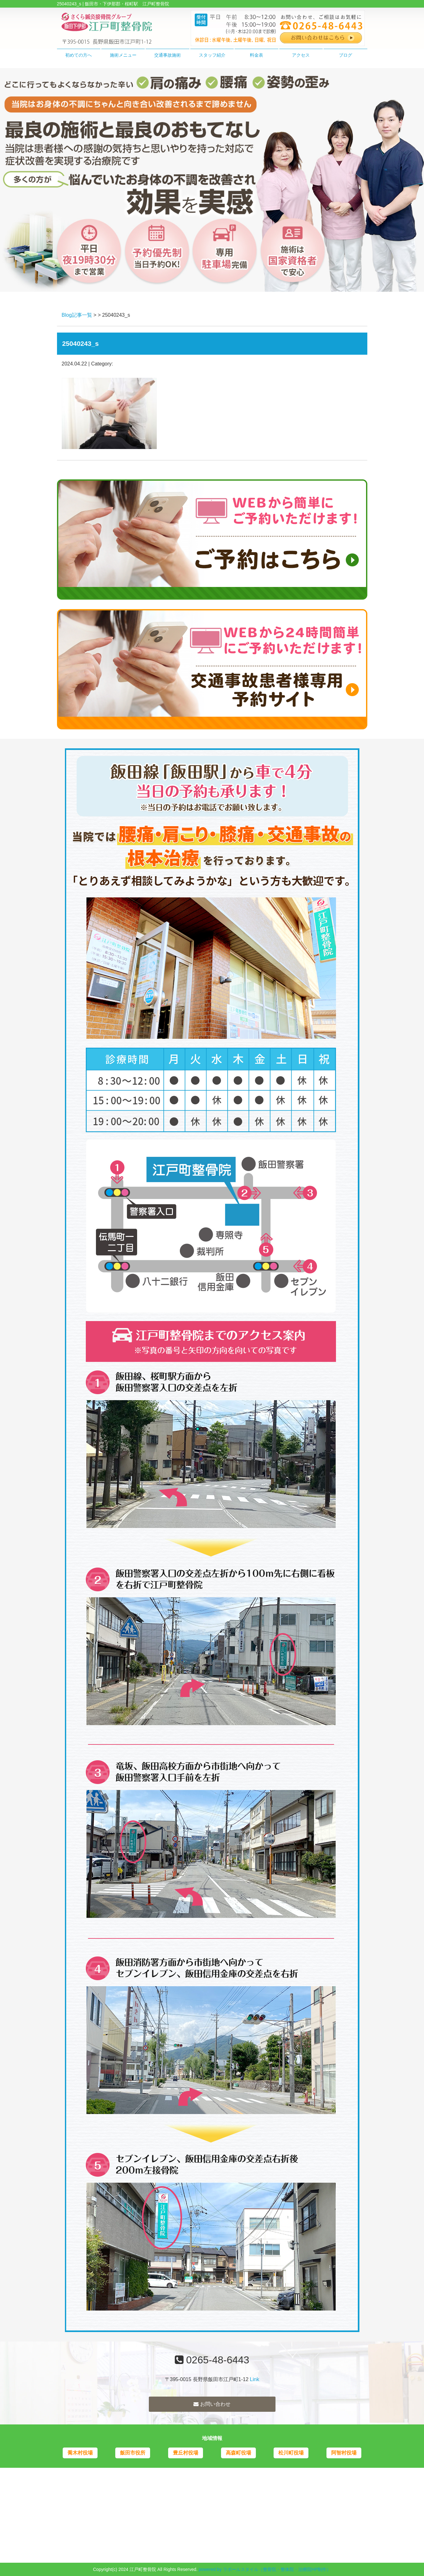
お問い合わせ (211, 2404)
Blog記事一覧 (77, 315)
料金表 (256, 55)
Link (254, 2379)
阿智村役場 (344, 2452)
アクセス (301, 55)
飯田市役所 (132, 2452)
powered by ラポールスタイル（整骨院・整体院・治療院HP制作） (265, 2569)
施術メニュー (123, 55)
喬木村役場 (80, 2452)
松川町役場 (291, 2452)
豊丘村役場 (185, 2452)
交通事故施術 (167, 55)
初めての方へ (78, 55)
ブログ (345, 55)
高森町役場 (238, 2452)
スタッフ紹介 (212, 55)
